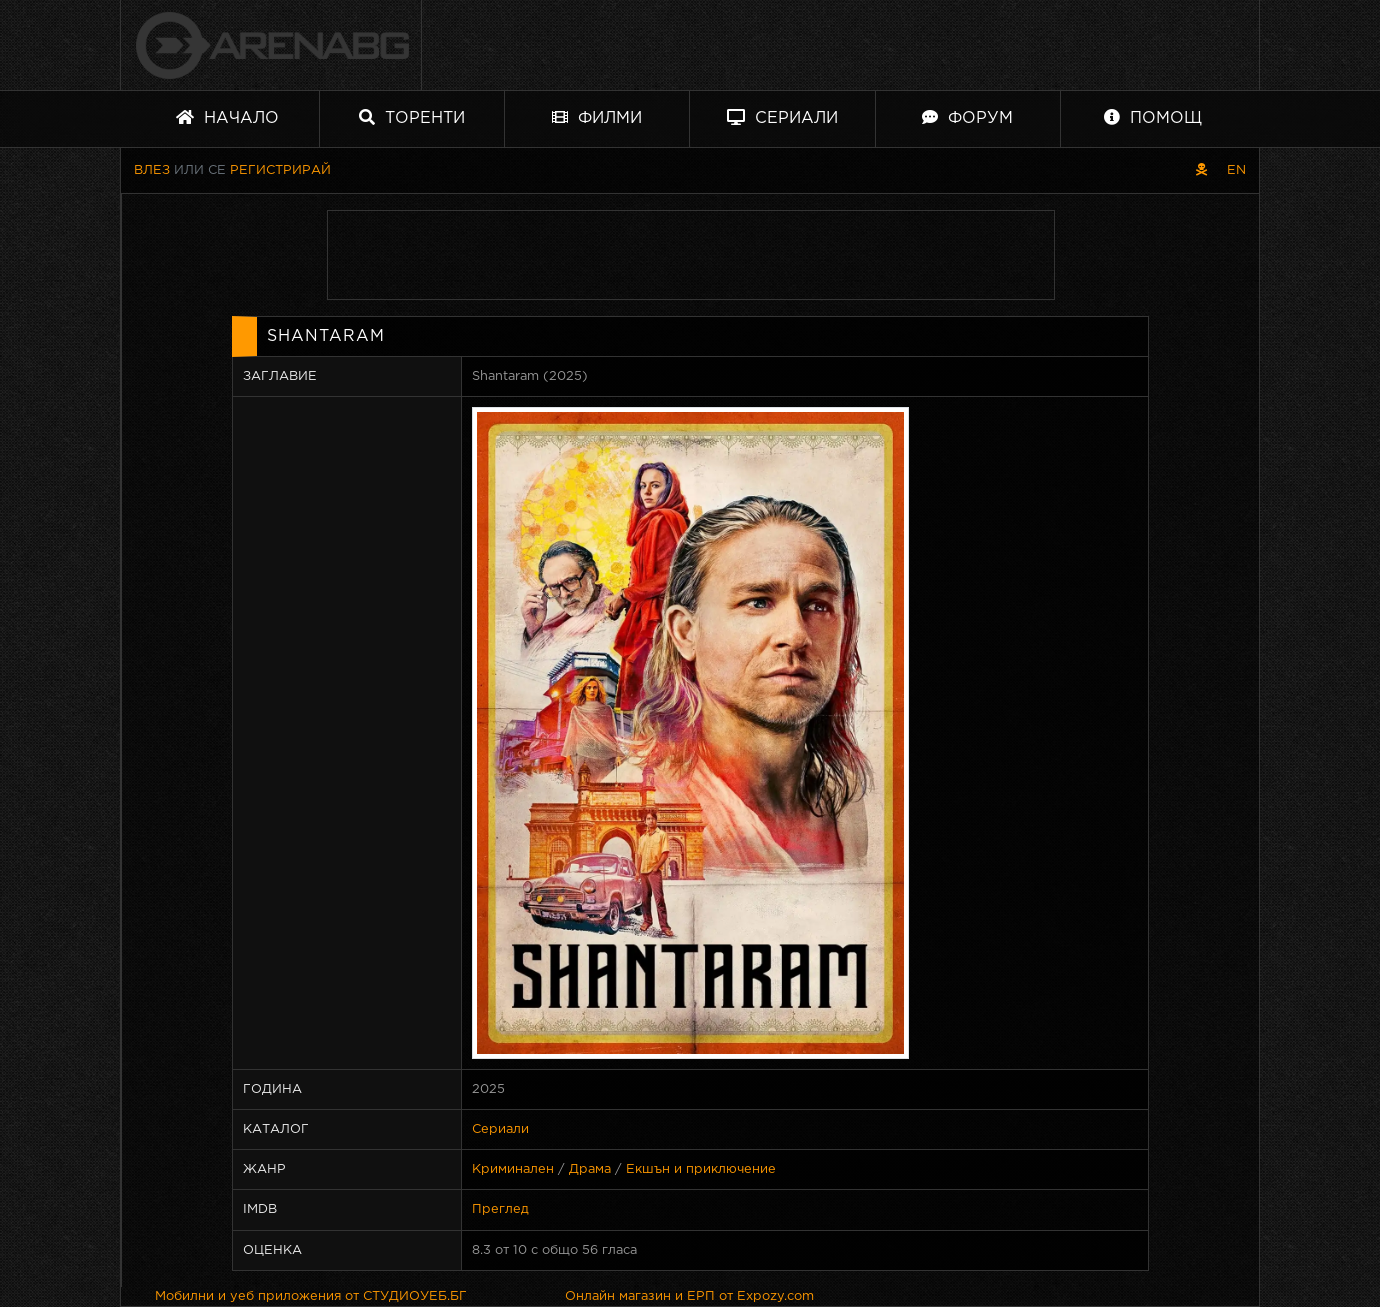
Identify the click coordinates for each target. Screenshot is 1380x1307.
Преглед (500, 1209)
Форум (967, 117)
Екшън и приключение (701, 1169)
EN (1236, 170)
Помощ (1153, 117)
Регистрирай (280, 170)
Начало (227, 117)
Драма (590, 1169)
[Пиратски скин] (1201, 170)
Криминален (513, 1169)
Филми (597, 117)
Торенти (412, 117)
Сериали (782, 117)
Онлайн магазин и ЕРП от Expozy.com (689, 1296)
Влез (152, 170)
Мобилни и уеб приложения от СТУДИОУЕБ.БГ (311, 1296)
